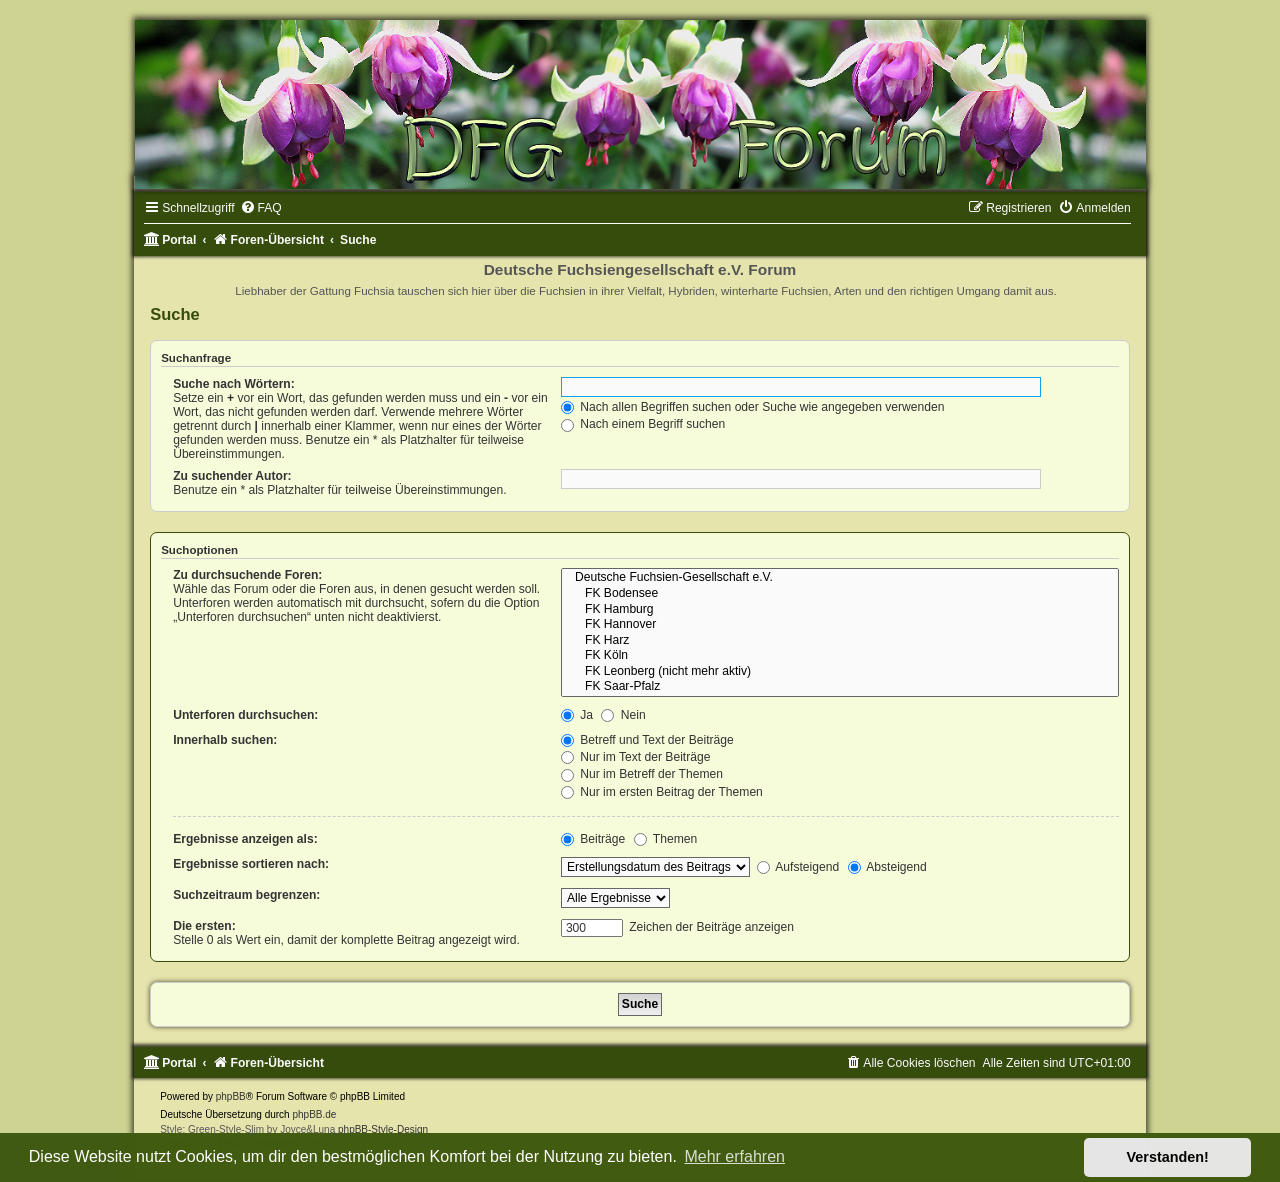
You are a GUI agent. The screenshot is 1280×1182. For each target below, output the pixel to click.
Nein (623, 715)
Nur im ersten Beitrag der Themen (662, 792)
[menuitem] (261, 208)
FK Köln (840, 656)
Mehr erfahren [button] (734, 1156)
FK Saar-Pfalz (840, 687)
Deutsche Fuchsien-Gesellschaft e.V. (840, 578)
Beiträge (593, 839)
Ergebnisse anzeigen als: (245, 839)
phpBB (231, 1096)
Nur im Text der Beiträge (636, 757)
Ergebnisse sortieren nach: (251, 864)
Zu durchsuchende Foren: (247, 575)
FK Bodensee (840, 594)
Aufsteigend (798, 867)
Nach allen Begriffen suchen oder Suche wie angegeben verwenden (753, 407)
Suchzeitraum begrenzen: (246, 895)
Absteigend (887, 867)
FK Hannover (840, 625)
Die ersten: (204, 926)
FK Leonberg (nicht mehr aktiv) (840, 672)
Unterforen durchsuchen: (245, 715)
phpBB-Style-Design (383, 1129)
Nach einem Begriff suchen (643, 424)
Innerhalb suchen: (225, 740)
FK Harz (840, 641)
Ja (577, 715)
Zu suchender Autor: (232, 476)
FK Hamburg (840, 610)
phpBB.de (314, 1114)
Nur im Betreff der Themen (642, 774)
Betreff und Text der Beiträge (647, 740)
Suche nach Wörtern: (234, 384)
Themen (666, 839)
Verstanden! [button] (1168, 1157)
